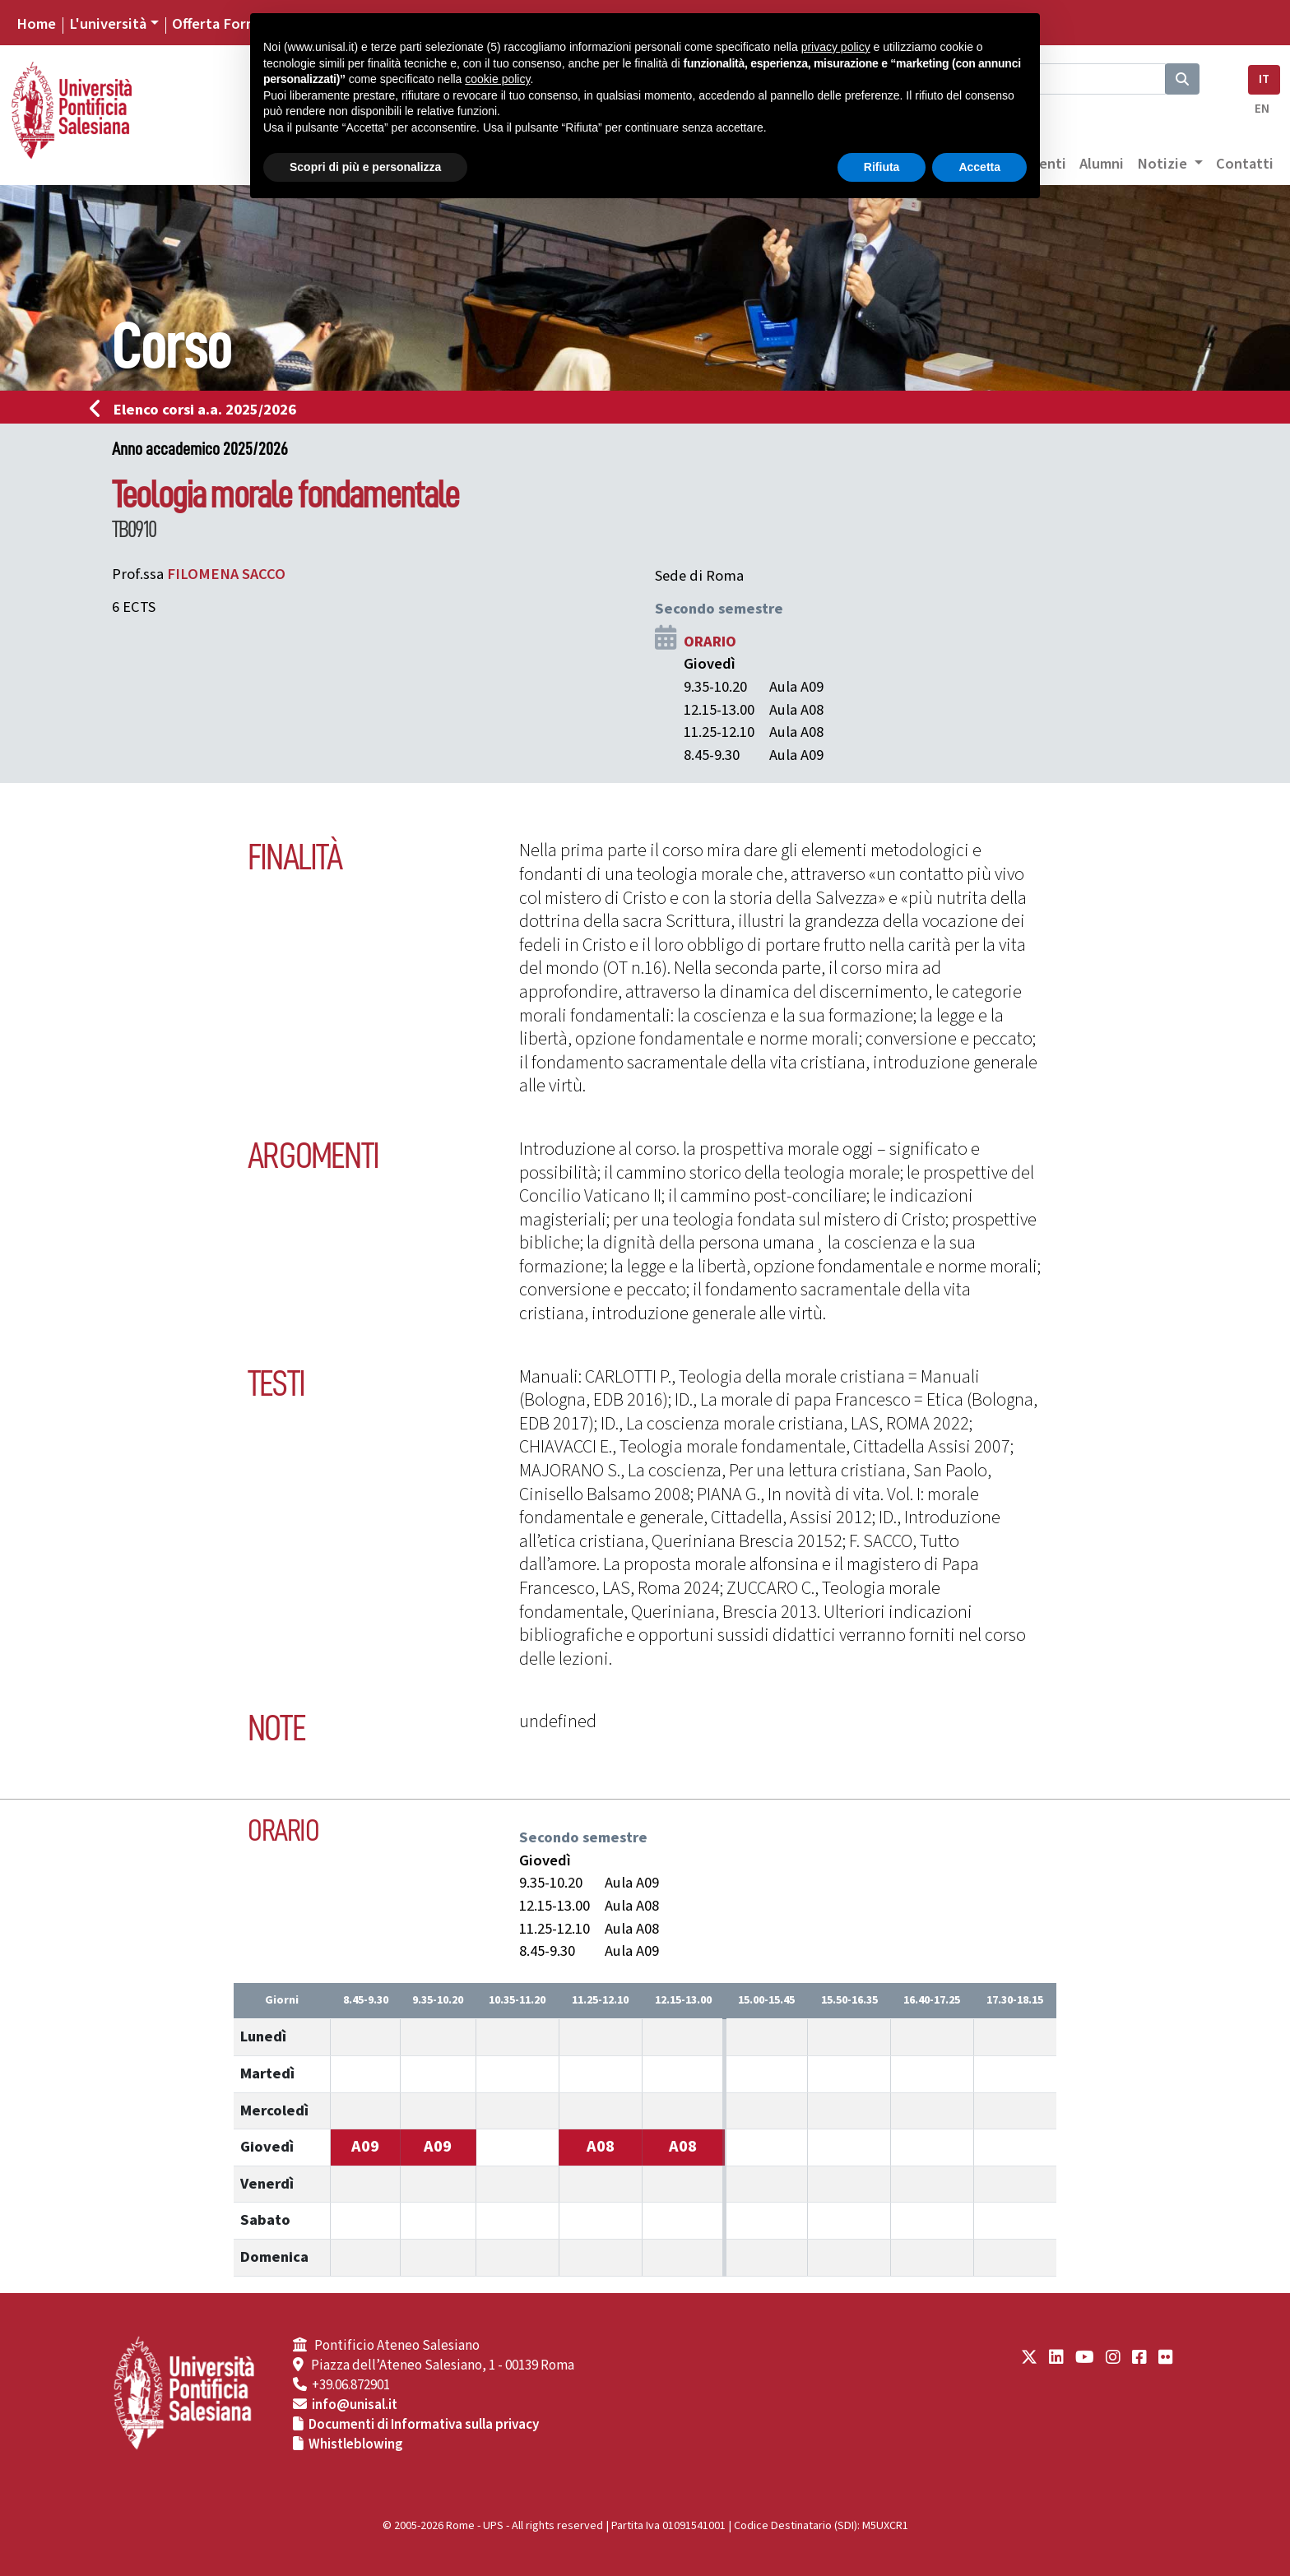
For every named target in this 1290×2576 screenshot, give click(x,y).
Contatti (1245, 163)
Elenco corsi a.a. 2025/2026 (198, 409)
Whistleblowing (356, 2444)
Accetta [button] (979, 167)
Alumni (1101, 163)
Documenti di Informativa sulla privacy (424, 2425)
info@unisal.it (354, 2405)
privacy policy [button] (835, 46)
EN (1262, 109)
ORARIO (710, 641)
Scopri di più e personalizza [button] (365, 167)
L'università (107, 24)
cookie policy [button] (497, 79)
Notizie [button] (1163, 163)
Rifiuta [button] (882, 167)
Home (36, 24)
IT (1264, 79)
